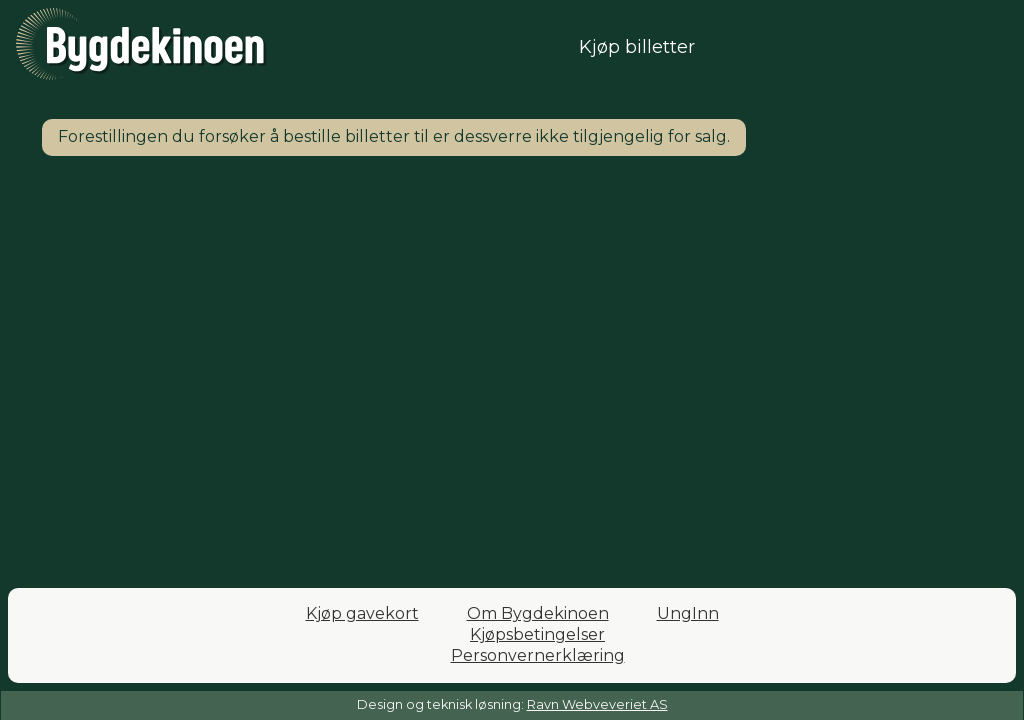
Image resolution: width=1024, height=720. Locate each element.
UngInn (688, 613)
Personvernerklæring (538, 655)
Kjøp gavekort (362, 613)
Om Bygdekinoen (538, 613)
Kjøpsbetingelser (537, 634)
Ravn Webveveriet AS (597, 704)
